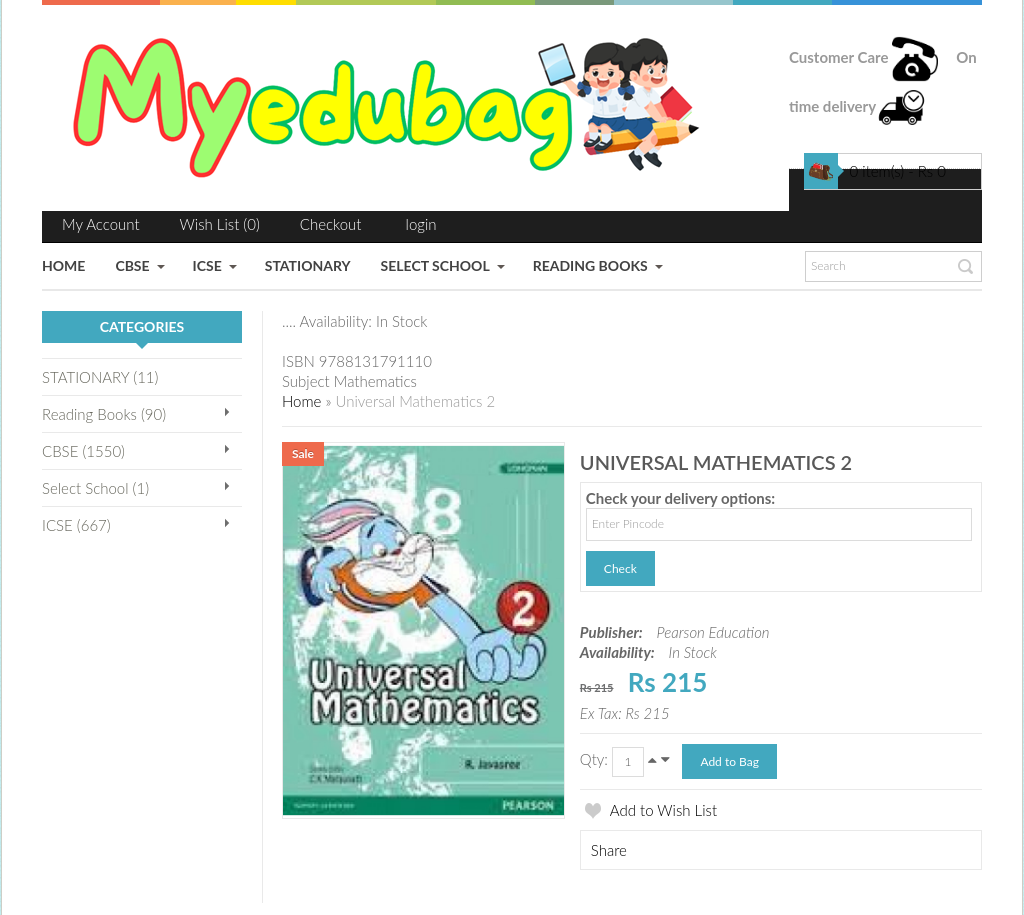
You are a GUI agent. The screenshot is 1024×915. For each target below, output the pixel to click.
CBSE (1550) (83, 451)
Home (301, 401)
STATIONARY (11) (100, 377)
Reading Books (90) (104, 414)
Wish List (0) (220, 224)
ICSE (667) (76, 525)
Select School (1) (95, 488)
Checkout (331, 224)
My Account (101, 224)
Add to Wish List (663, 810)
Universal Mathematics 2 (415, 401)
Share (609, 850)
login (421, 224)
